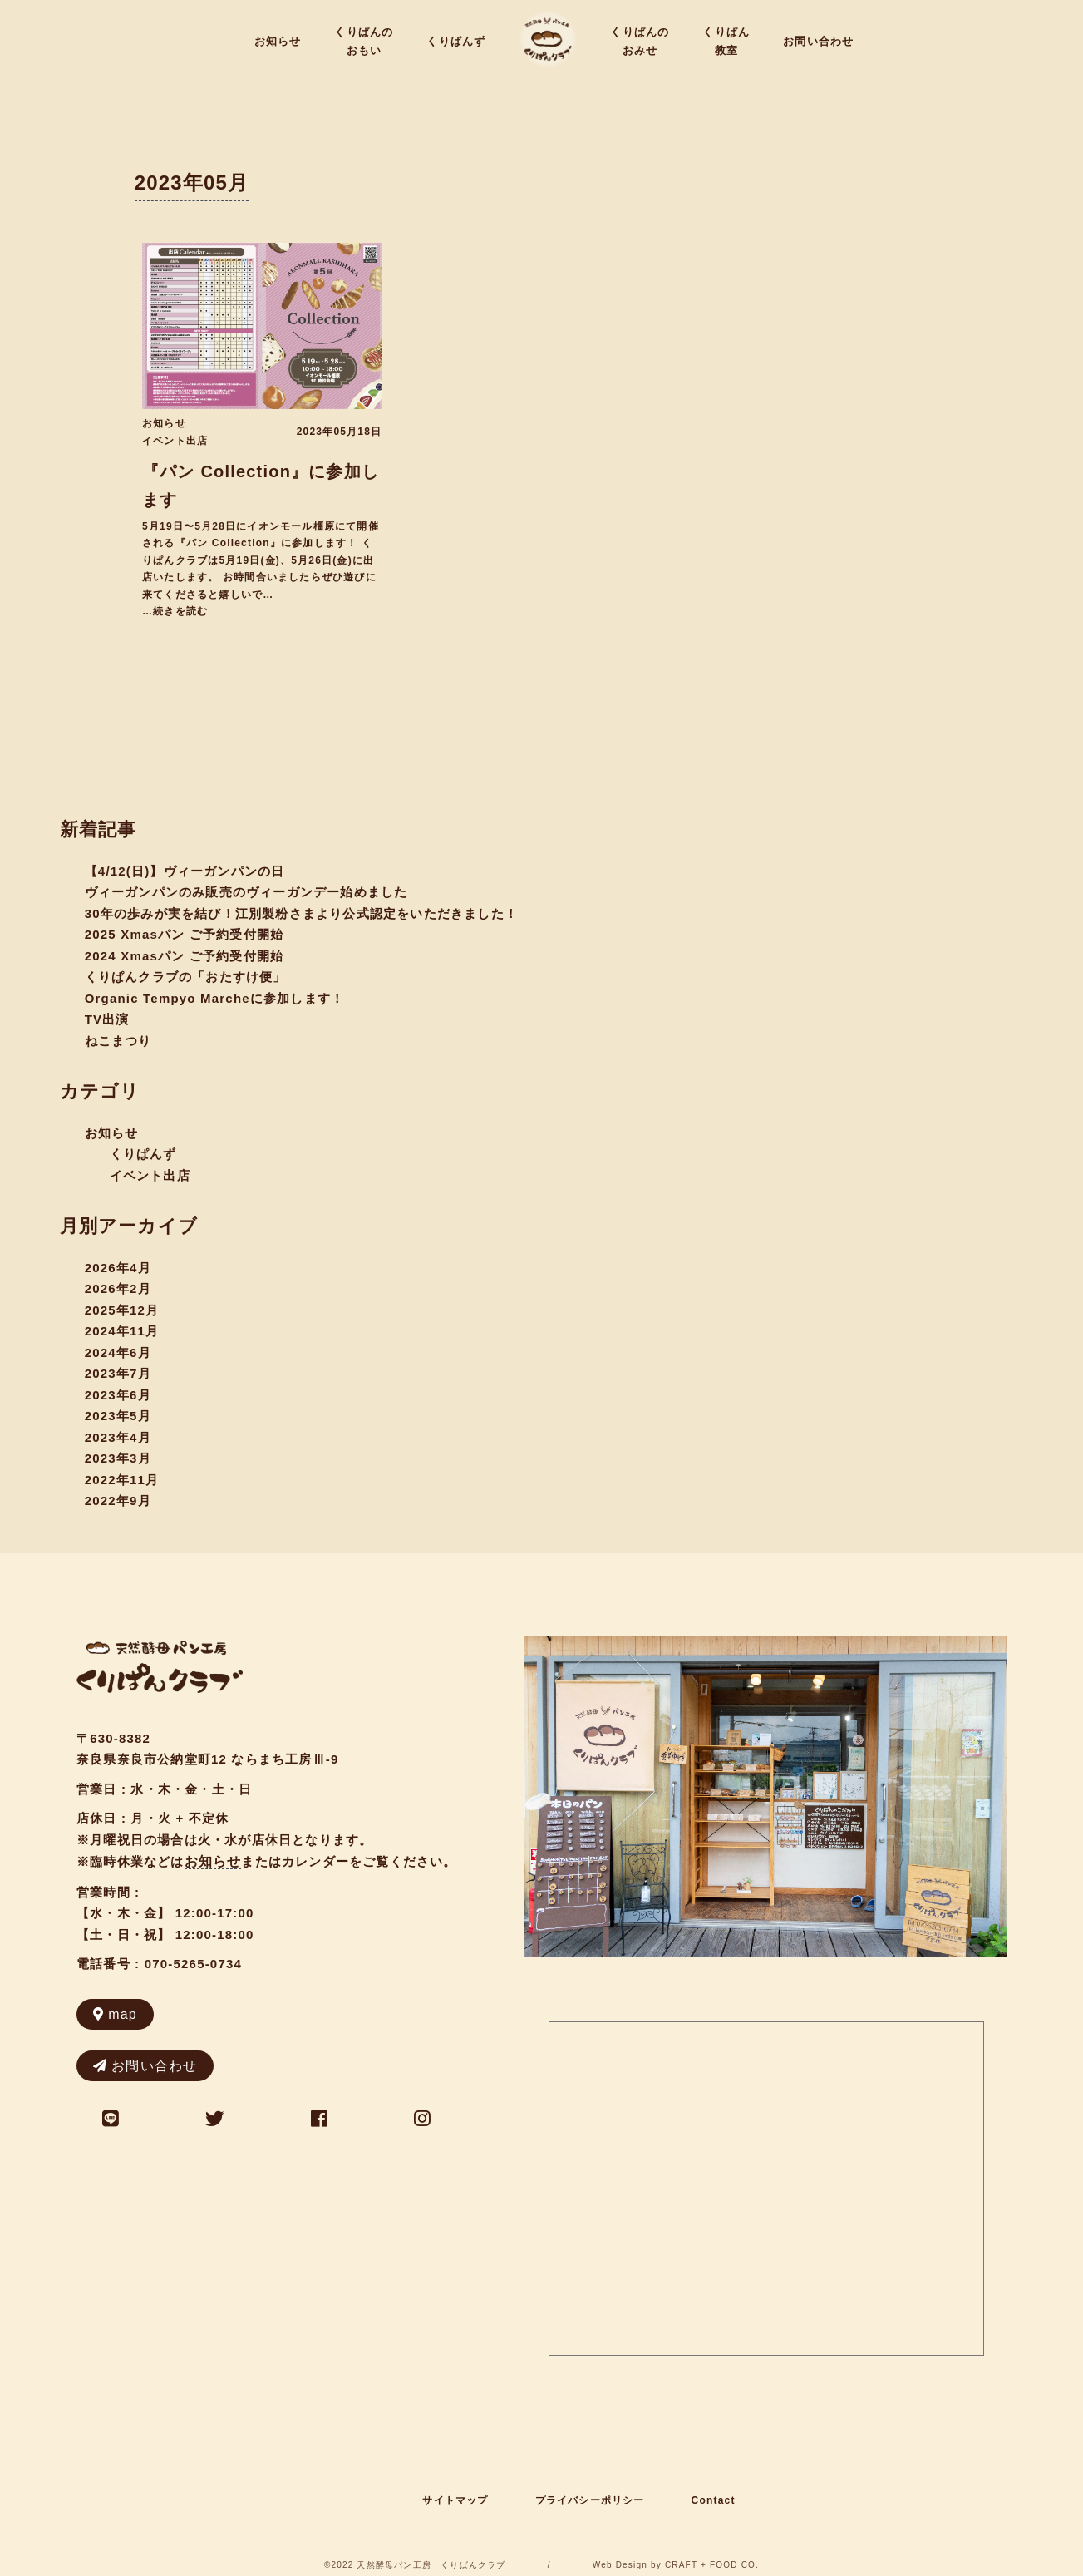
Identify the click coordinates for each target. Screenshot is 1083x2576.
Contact (714, 2500)
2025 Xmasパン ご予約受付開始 (184, 934)
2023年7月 (118, 1373)
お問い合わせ (818, 41)
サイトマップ (455, 2500)
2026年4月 (118, 1268)
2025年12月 (122, 1310)
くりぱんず (455, 41)
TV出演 (107, 1019)
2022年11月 (122, 1480)
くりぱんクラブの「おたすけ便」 (186, 977)
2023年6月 (118, 1395)
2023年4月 (118, 1437)
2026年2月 (118, 1288)
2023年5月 (118, 1416)
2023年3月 (118, 1458)
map (115, 2014)
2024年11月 (122, 1331)
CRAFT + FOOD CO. (712, 2564)
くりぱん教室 (726, 41)
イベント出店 (175, 441)
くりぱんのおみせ (639, 41)
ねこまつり (118, 1041)
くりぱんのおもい (363, 41)
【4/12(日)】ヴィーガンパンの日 (185, 871)
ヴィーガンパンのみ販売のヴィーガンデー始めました (246, 892)
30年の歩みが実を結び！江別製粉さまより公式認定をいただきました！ (301, 913)
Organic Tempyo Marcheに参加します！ (215, 998)
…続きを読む (175, 611)
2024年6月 (118, 1352)
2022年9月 (118, 1500)
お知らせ (278, 41)
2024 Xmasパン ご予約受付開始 (184, 956)
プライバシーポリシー (590, 2500)
